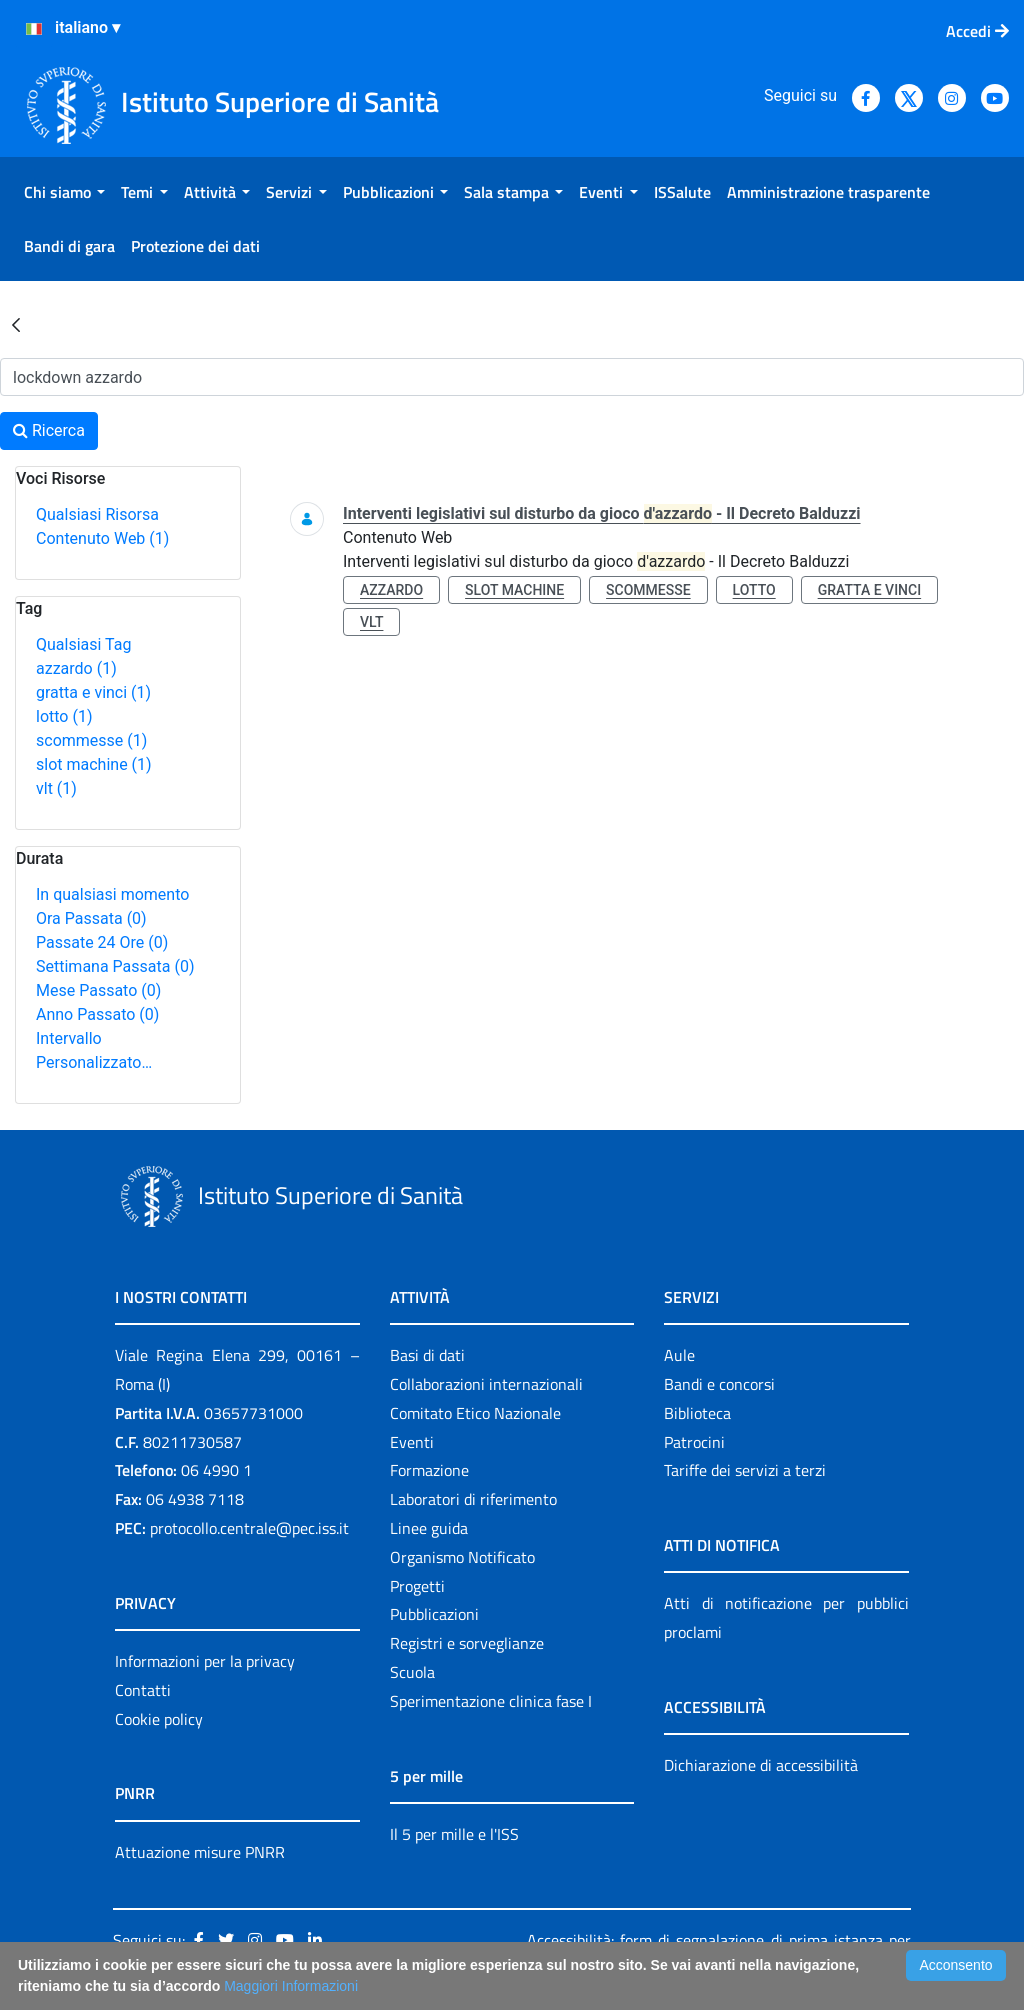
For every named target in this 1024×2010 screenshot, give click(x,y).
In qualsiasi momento (112, 894)
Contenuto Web (102, 538)
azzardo (76, 668)
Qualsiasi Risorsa (97, 514)
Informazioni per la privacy (205, 1661)
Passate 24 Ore (102, 942)
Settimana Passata (115, 966)
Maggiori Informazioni (291, 1986)
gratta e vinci (93, 692)
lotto (64, 716)
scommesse (91, 740)
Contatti (143, 1690)
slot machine (94, 764)
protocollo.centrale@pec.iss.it (249, 1528)
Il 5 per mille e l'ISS (454, 1834)
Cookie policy (159, 1719)
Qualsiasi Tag (83, 644)
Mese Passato (98, 990)
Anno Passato (97, 1014)
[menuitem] (64, 192)
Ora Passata (91, 918)
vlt (56, 788)
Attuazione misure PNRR (200, 1852)
